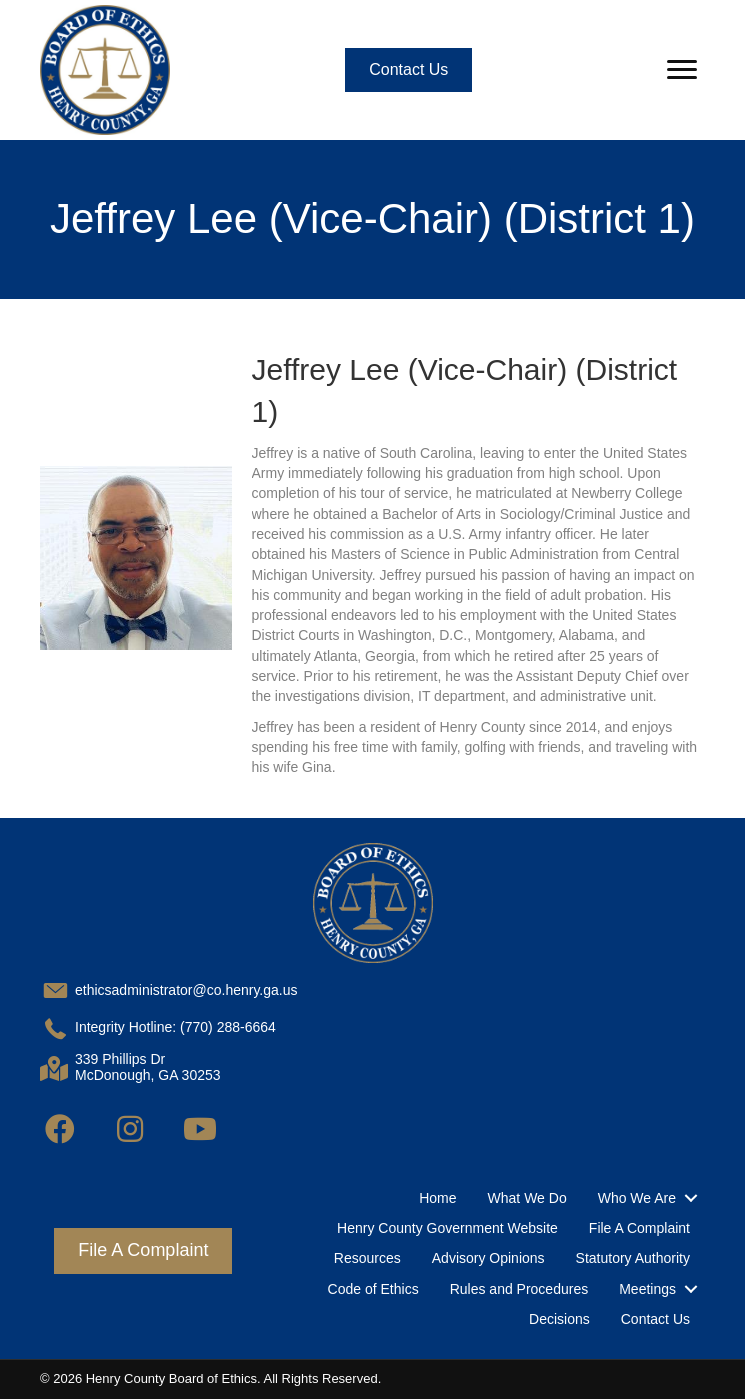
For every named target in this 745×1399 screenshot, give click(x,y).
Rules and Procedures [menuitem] (519, 1289)
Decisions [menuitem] (559, 1319)
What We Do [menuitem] (527, 1198)
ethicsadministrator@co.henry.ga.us (186, 990)
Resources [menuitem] (367, 1258)
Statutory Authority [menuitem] (633, 1258)
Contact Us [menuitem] (655, 1319)
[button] (60, 1129)
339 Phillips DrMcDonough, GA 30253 (148, 1067)
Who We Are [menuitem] (637, 1198)
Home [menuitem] (437, 1198)
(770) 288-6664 (228, 1027)
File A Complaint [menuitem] (639, 1228)
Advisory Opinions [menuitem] (488, 1258)
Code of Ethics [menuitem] (373, 1289)
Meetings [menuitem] (647, 1289)
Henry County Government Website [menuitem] (447, 1228)
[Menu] (682, 70)
